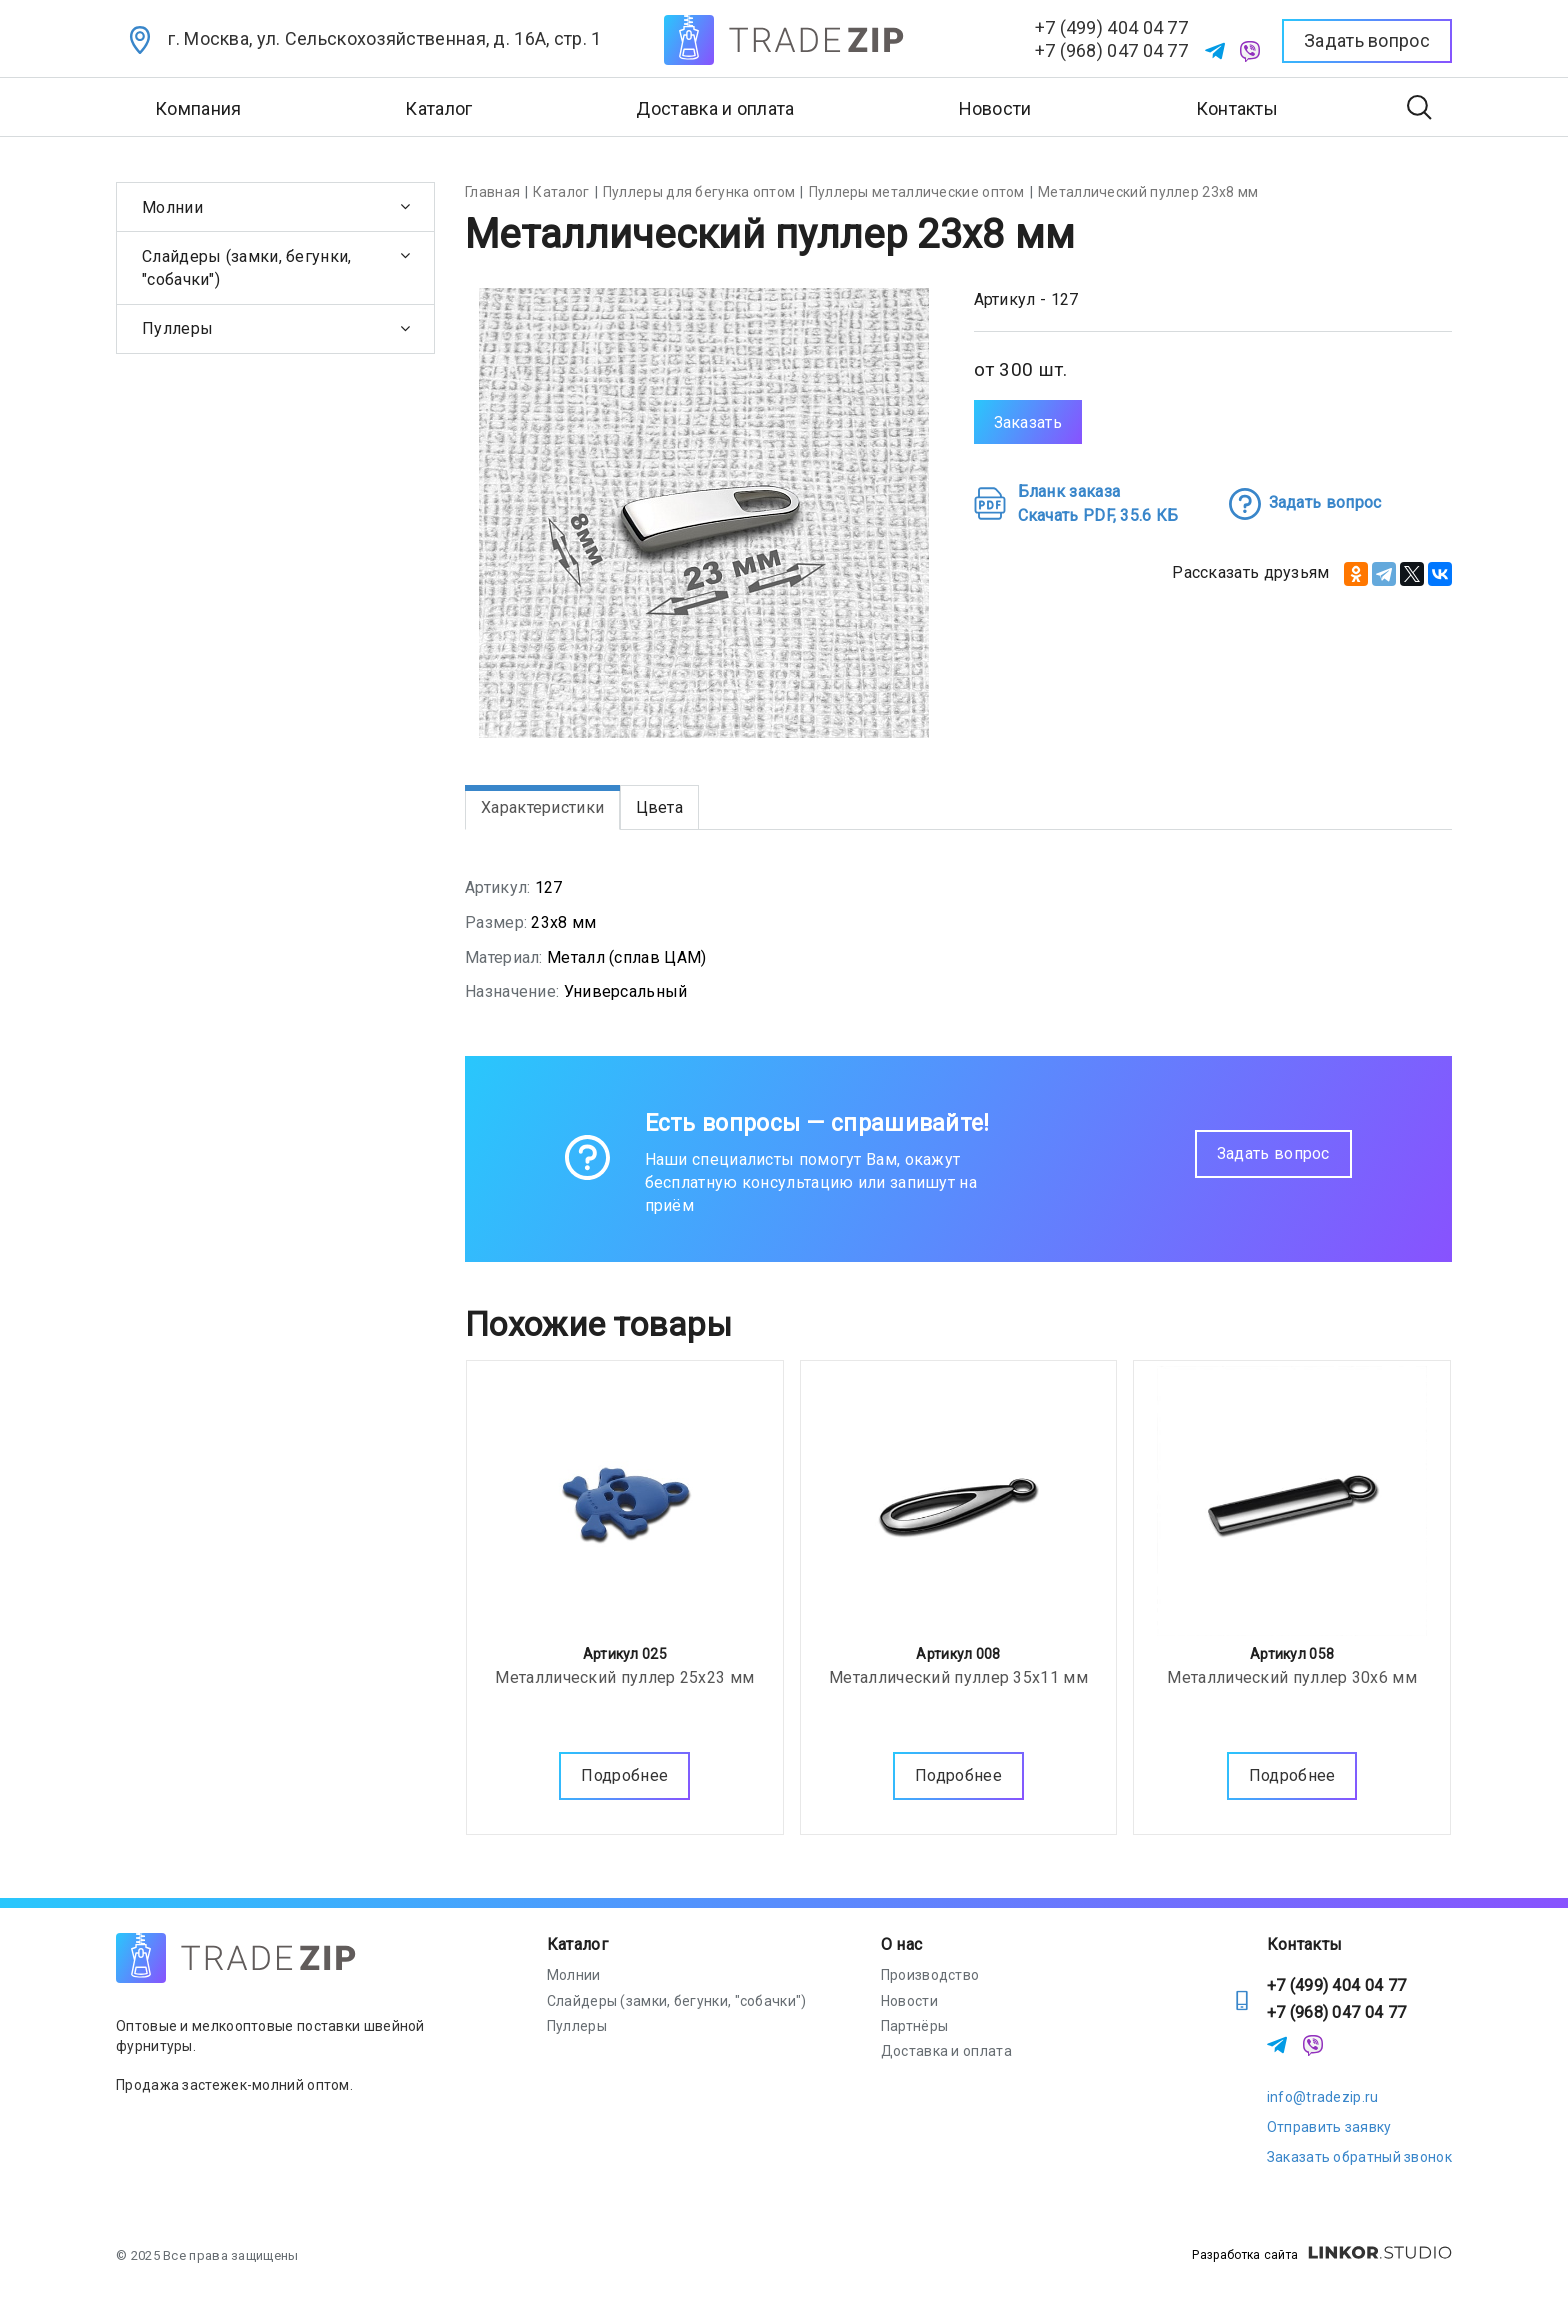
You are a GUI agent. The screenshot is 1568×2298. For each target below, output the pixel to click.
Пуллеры (177, 328)
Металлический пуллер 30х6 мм (1291, 1673)
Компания (198, 108)
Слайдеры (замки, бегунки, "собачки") (247, 268)
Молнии (172, 207)
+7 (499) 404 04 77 (1111, 27)
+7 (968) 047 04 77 (1111, 50)
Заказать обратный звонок (1359, 2157)
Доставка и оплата (715, 108)
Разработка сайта (1322, 2255)
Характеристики (542, 807)
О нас (902, 1944)
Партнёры (914, 2026)
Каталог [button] (438, 108)
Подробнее (624, 1771)
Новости (995, 108)
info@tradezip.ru (1323, 2097)
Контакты (1237, 108)
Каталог (577, 1944)
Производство (930, 1975)
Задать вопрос (1273, 1153)
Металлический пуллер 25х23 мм (624, 1673)
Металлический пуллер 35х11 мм (958, 1673)
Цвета (660, 807)
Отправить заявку (1329, 2127)
